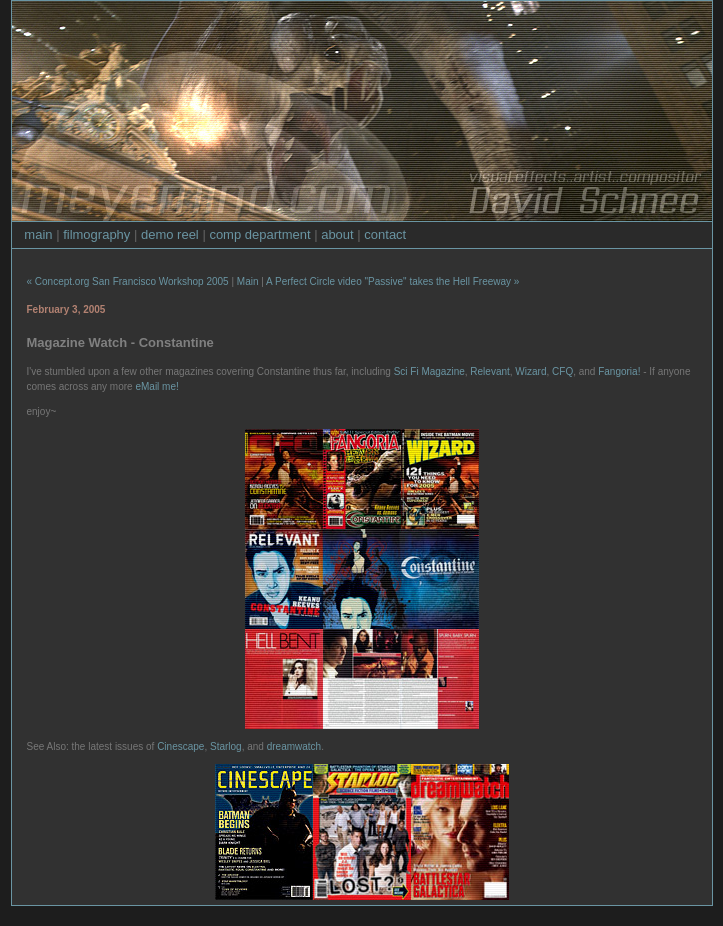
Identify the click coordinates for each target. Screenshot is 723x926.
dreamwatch (294, 746)
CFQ (562, 371)
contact (385, 234)
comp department (259, 234)
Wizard (530, 371)
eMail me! (156, 386)
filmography (96, 234)
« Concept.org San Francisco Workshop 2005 (128, 281)
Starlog (226, 746)
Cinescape (180, 746)
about (337, 234)
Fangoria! (619, 371)
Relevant (489, 371)
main (38, 234)
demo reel (170, 234)
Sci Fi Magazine (429, 371)
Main (248, 281)
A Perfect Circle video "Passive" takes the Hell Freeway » (392, 281)
